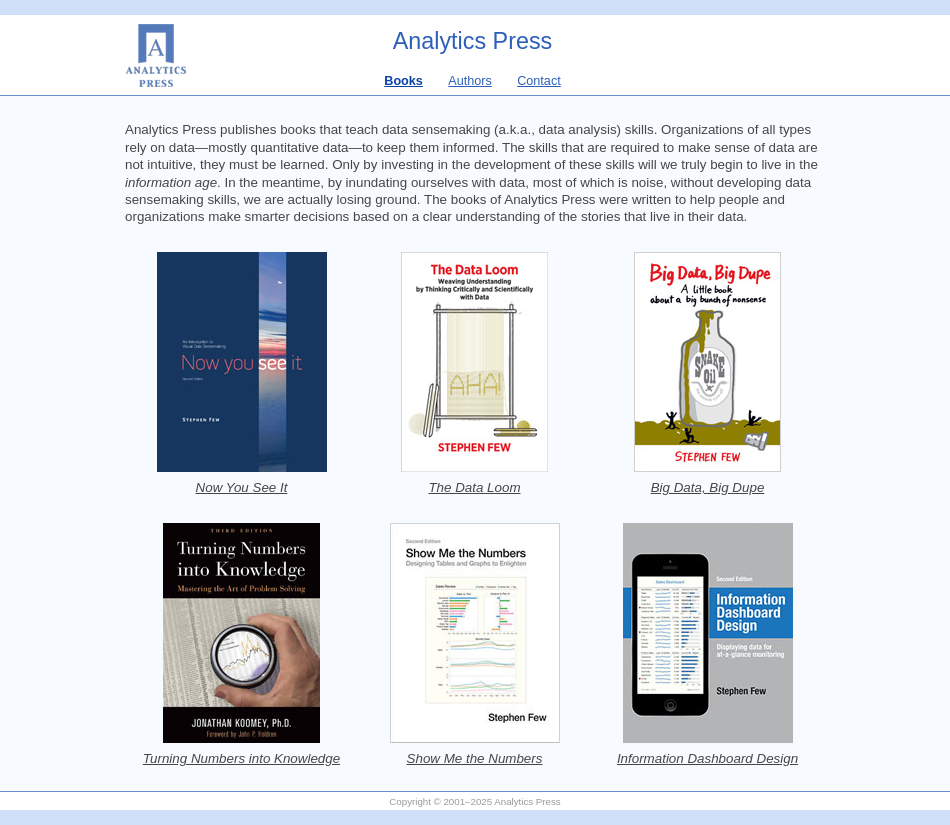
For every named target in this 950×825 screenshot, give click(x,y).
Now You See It (242, 487)
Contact (539, 81)
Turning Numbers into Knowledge (241, 758)
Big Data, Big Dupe (708, 487)
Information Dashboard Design (707, 758)
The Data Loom (474, 487)
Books (403, 81)
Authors (470, 81)
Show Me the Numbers (475, 758)
